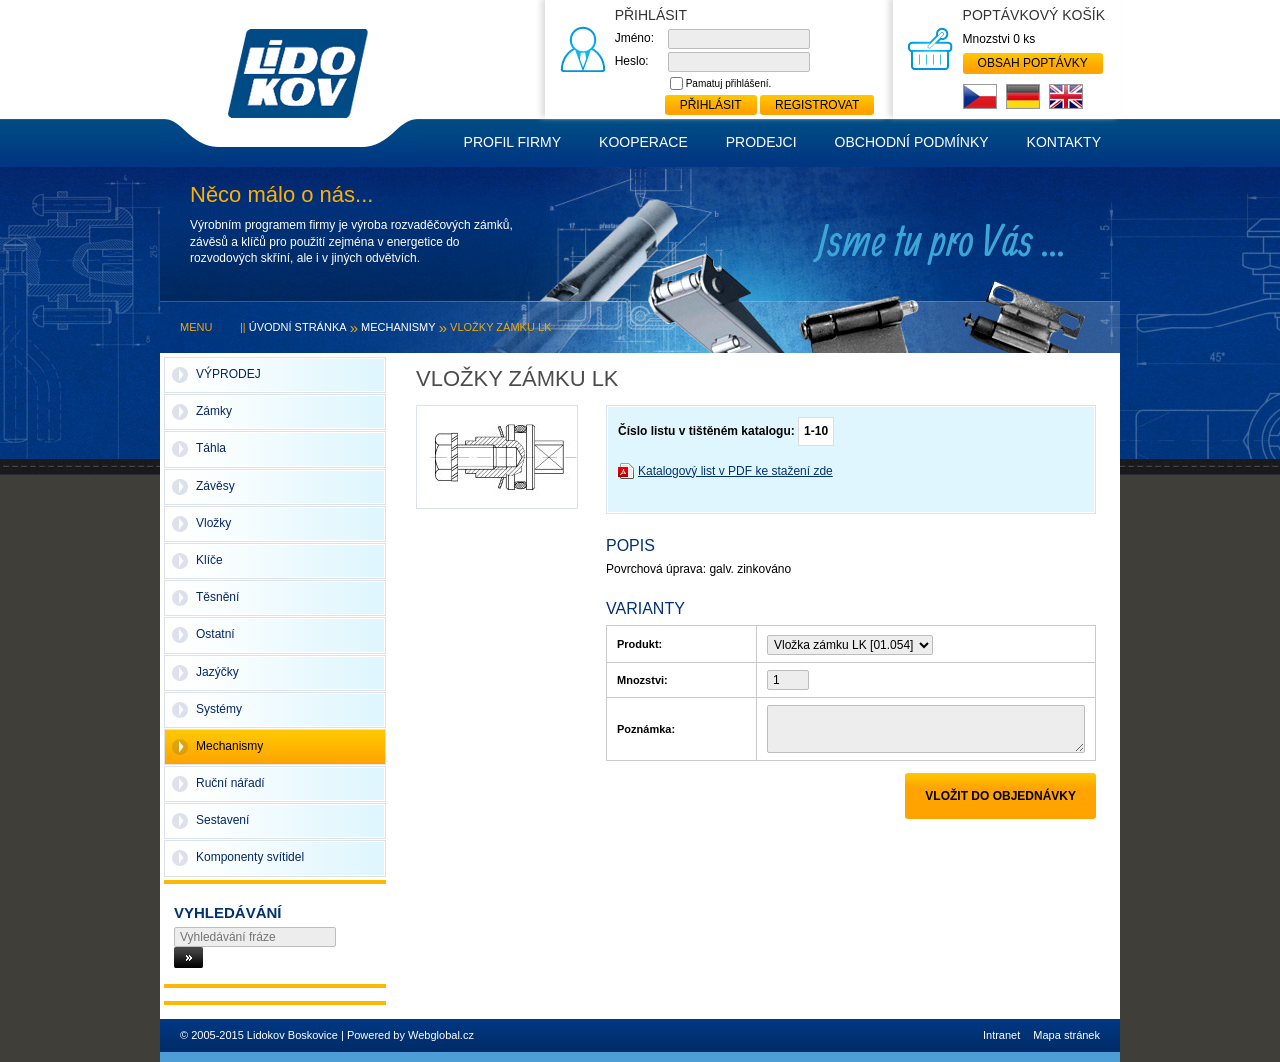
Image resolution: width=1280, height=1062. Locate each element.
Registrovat (817, 105)
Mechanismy (398, 327)
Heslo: (632, 61)
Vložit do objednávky (1000, 796)
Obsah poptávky (1033, 63)
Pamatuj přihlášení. (729, 83)
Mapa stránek (1066, 1035)
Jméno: (634, 38)
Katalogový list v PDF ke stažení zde (735, 471)
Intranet (1001, 1035)
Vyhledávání (228, 912)
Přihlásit (711, 105)
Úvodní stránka (298, 327)
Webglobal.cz (441, 1035)
